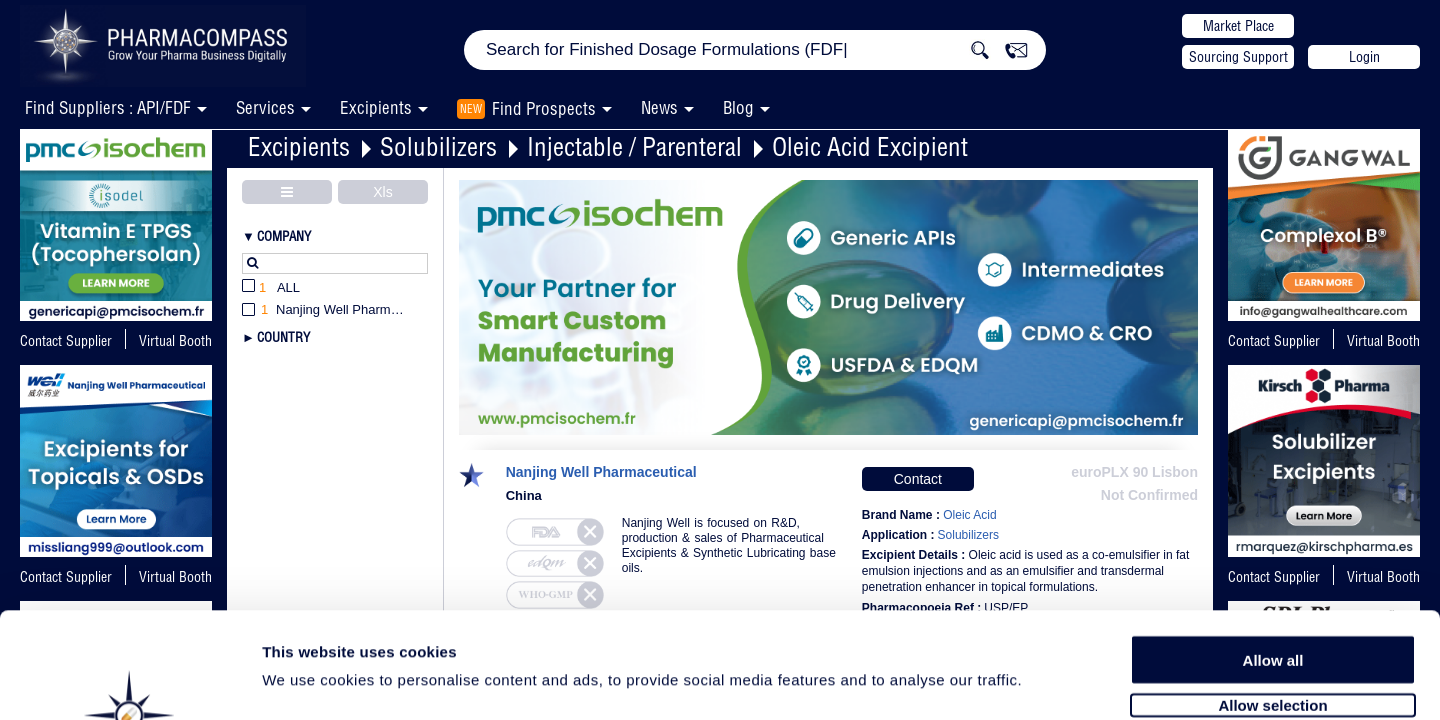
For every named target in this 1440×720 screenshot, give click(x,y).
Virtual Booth (1383, 341)
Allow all (1273, 552)
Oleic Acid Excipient (870, 146)
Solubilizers (438, 146)
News (659, 107)
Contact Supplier (66, 341)
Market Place (1238, 26)
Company (284, 236)
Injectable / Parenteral (634, 146)
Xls (382, 192)
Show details (1049, 681)
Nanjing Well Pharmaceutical (601, 472)
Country (283, 337)
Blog (738, 107)
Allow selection (1272, 597)
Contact (918, 479)
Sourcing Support (1238, 57)
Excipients (299, 146)
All (271, 288)
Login (1364, 57)
